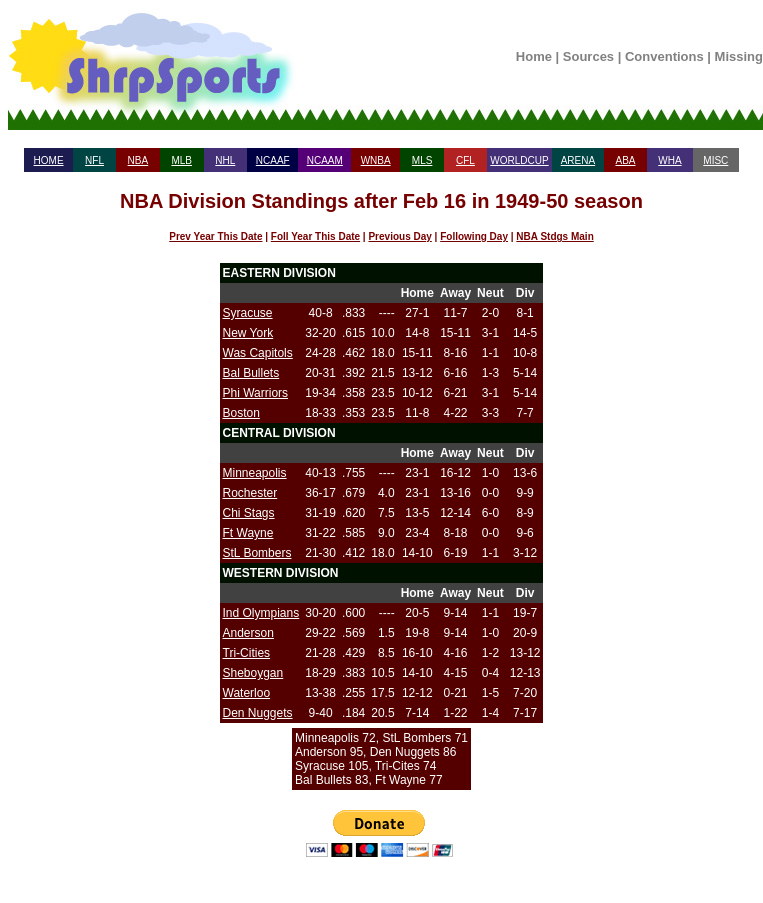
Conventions (664, 56)
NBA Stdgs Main (554, 236)
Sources (588, 56)
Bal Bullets (251, 373)
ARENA (578, 160)
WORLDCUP (519, 160)
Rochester (250, 493)
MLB (181, 160)
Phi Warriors (256, 393)
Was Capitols (258, 353)
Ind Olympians (261, 613)
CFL (465, 160)
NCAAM (325, 160)
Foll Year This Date (315, 236)
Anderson (248, 633)
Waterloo (247, 693)
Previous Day (399, 236)
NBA (138, 160)
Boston (241, 413)
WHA (669, 160)
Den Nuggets (258, 713)
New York (248, 333)
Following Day (474, 236)
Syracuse (248, 313)
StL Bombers (257, 553)
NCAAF (273, 160)
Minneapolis (255, 473)
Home (534, 56)
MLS (422, 160)
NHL (225, 160)
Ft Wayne (248, 533)
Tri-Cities (247, 653)
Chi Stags (249, 513)
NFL (94, 160)
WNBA (376, 160)
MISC (715, 160)
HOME (49, 160)
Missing (739, 56)
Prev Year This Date (215, 236)
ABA (625, 160)
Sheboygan (253, 673)
